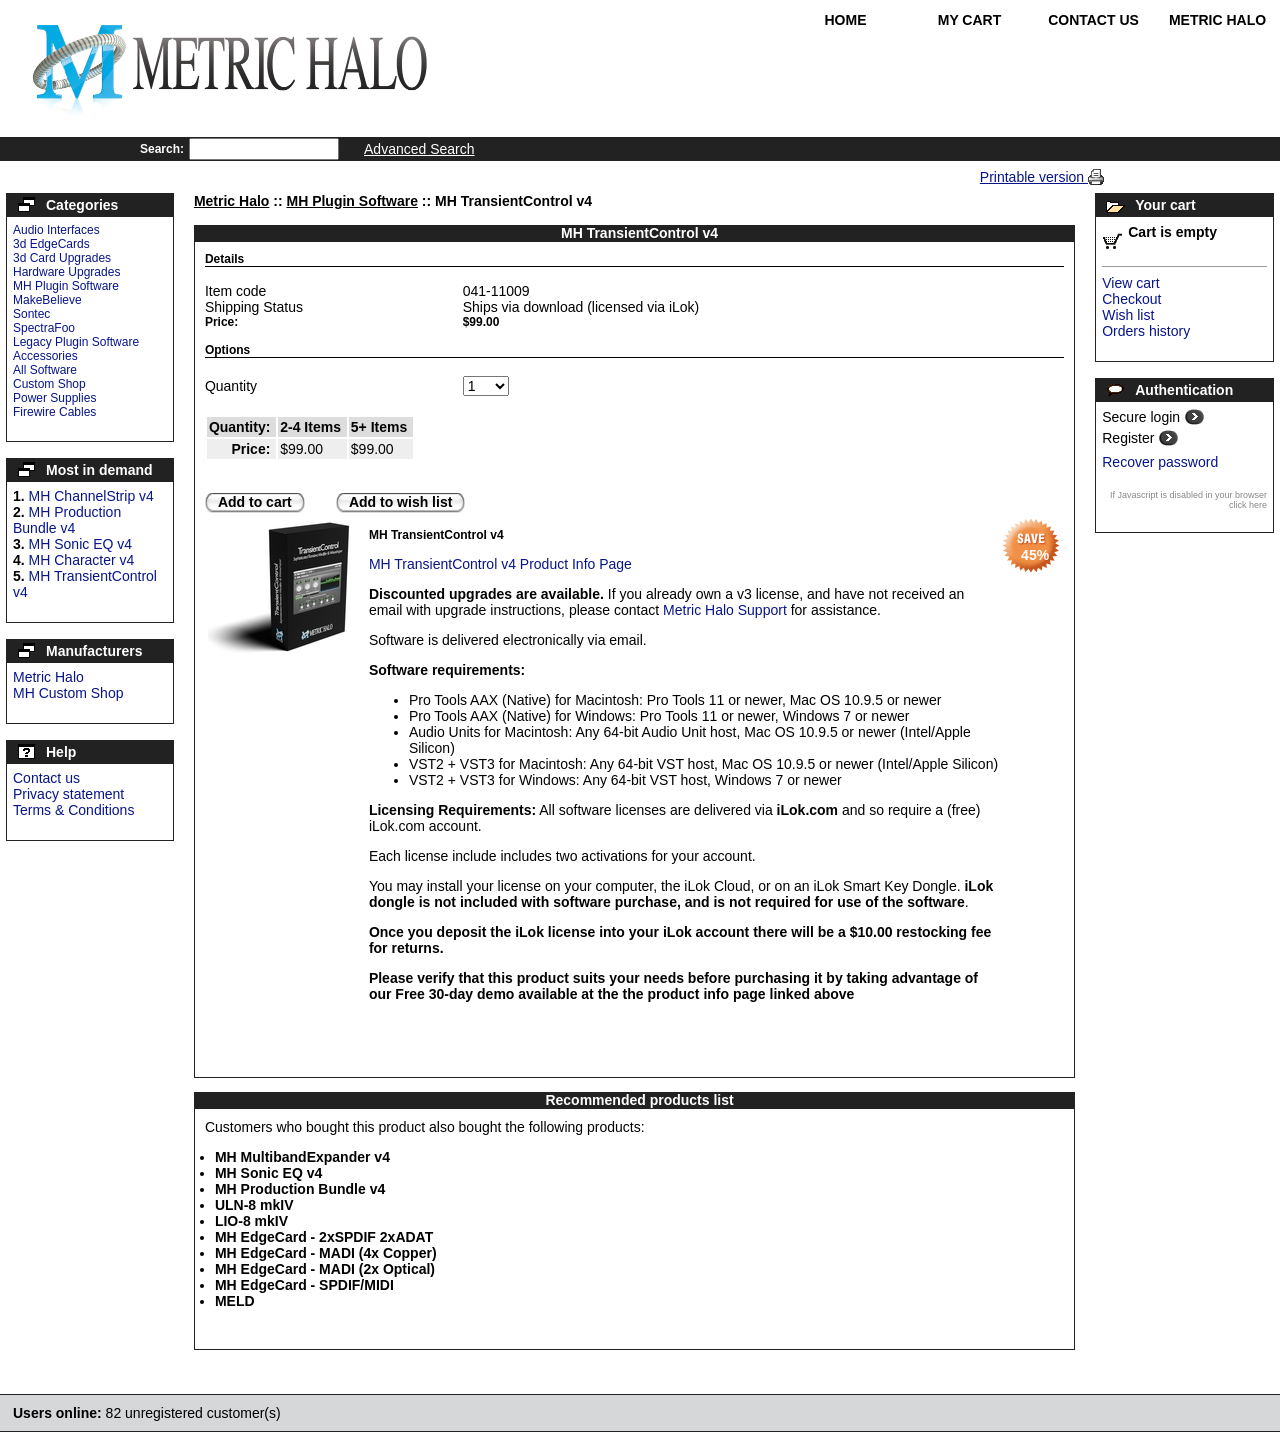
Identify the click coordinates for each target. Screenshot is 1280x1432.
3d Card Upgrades (62, 258)
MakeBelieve (47, 300)
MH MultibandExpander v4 (302, 1157)
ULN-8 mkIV (254, 1205)
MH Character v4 (82, 560)
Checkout (1131, 299)
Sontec (31, 314)
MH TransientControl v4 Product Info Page (500, 564)
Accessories (45, 356)
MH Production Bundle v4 (67, 520)
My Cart (970, 20)
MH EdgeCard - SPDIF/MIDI (304, 1285)
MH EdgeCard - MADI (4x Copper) (326, 1253)
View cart (1130, 283)
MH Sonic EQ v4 (80, 544)
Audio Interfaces (56, 230)
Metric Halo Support (725, 610)
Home (846, 20)
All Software (45, 370)
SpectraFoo (44, 328)
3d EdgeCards (51, 244)
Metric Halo (1217, 20)
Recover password (1160, 462)
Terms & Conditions (73, 810)
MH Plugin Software (66, 286)
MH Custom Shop (68, 693)
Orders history (1146, 331)
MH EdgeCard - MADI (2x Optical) (325, 1269)
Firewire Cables (54, 412)
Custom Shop (49, 384)
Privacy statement (68, 794)
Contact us (46, 778)
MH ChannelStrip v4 (91, 496)
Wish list (1128, 315)
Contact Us (1093, 20)
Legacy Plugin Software (76, 342)
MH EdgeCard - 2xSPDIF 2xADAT (324, 1237)
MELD (235, 1301)
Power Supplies (54, 398)
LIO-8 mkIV (251, 1221)
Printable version (1034, 177)
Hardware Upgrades (66, 272)
